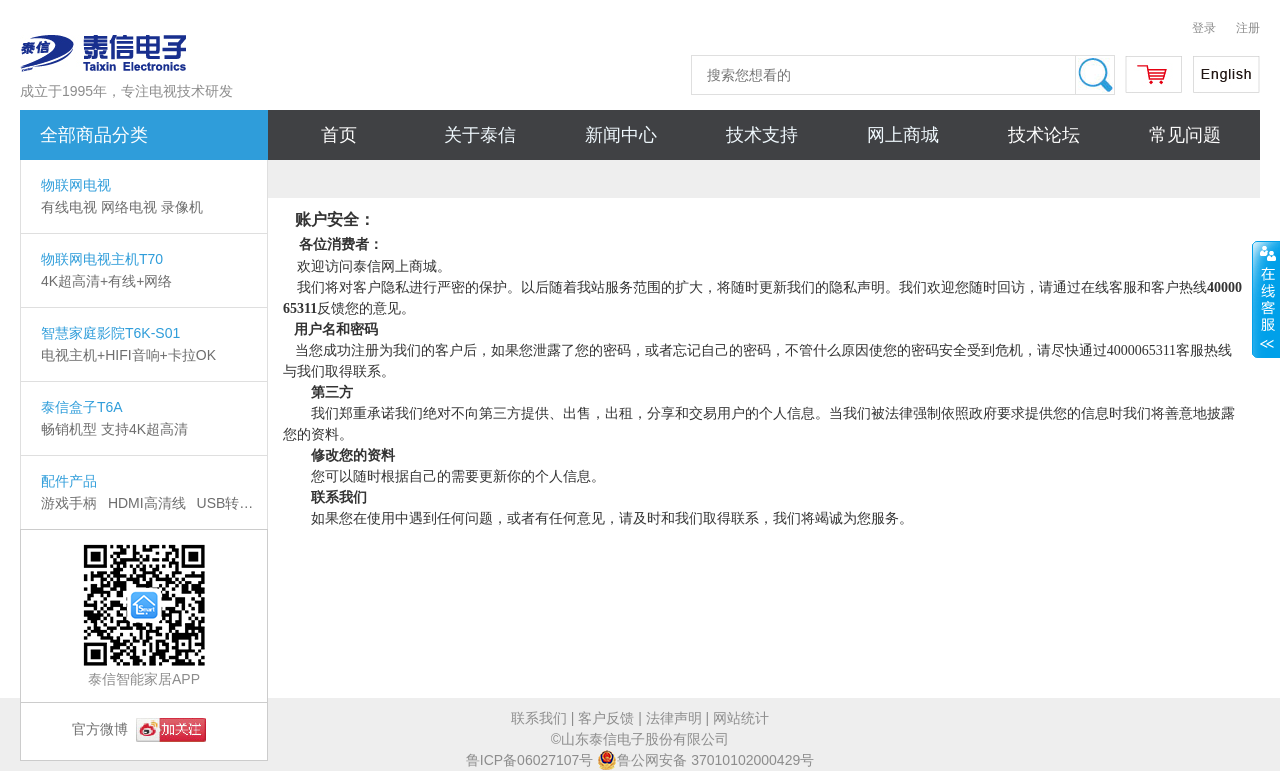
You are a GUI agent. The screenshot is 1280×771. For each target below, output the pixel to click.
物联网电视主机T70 (102, 259)
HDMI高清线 (147, 503)
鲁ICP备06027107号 (530, 760)
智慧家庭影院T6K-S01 (110, 333)
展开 (1266, 299)
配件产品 (69, 481)
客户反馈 (606, 718)
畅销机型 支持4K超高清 (114, 429)
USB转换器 (232, 503)
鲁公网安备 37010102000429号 (705, 760)
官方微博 (139, 729)
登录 (1204, 28)
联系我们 (539, 718)
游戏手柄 (69, 503)
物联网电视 (76, 185)
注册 (1248, 28)
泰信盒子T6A (82, 407)
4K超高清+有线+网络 (106, 281)
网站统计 (741, 718)
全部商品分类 (94, 135)
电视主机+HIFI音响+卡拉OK (128, 355)
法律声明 (674, 718)
